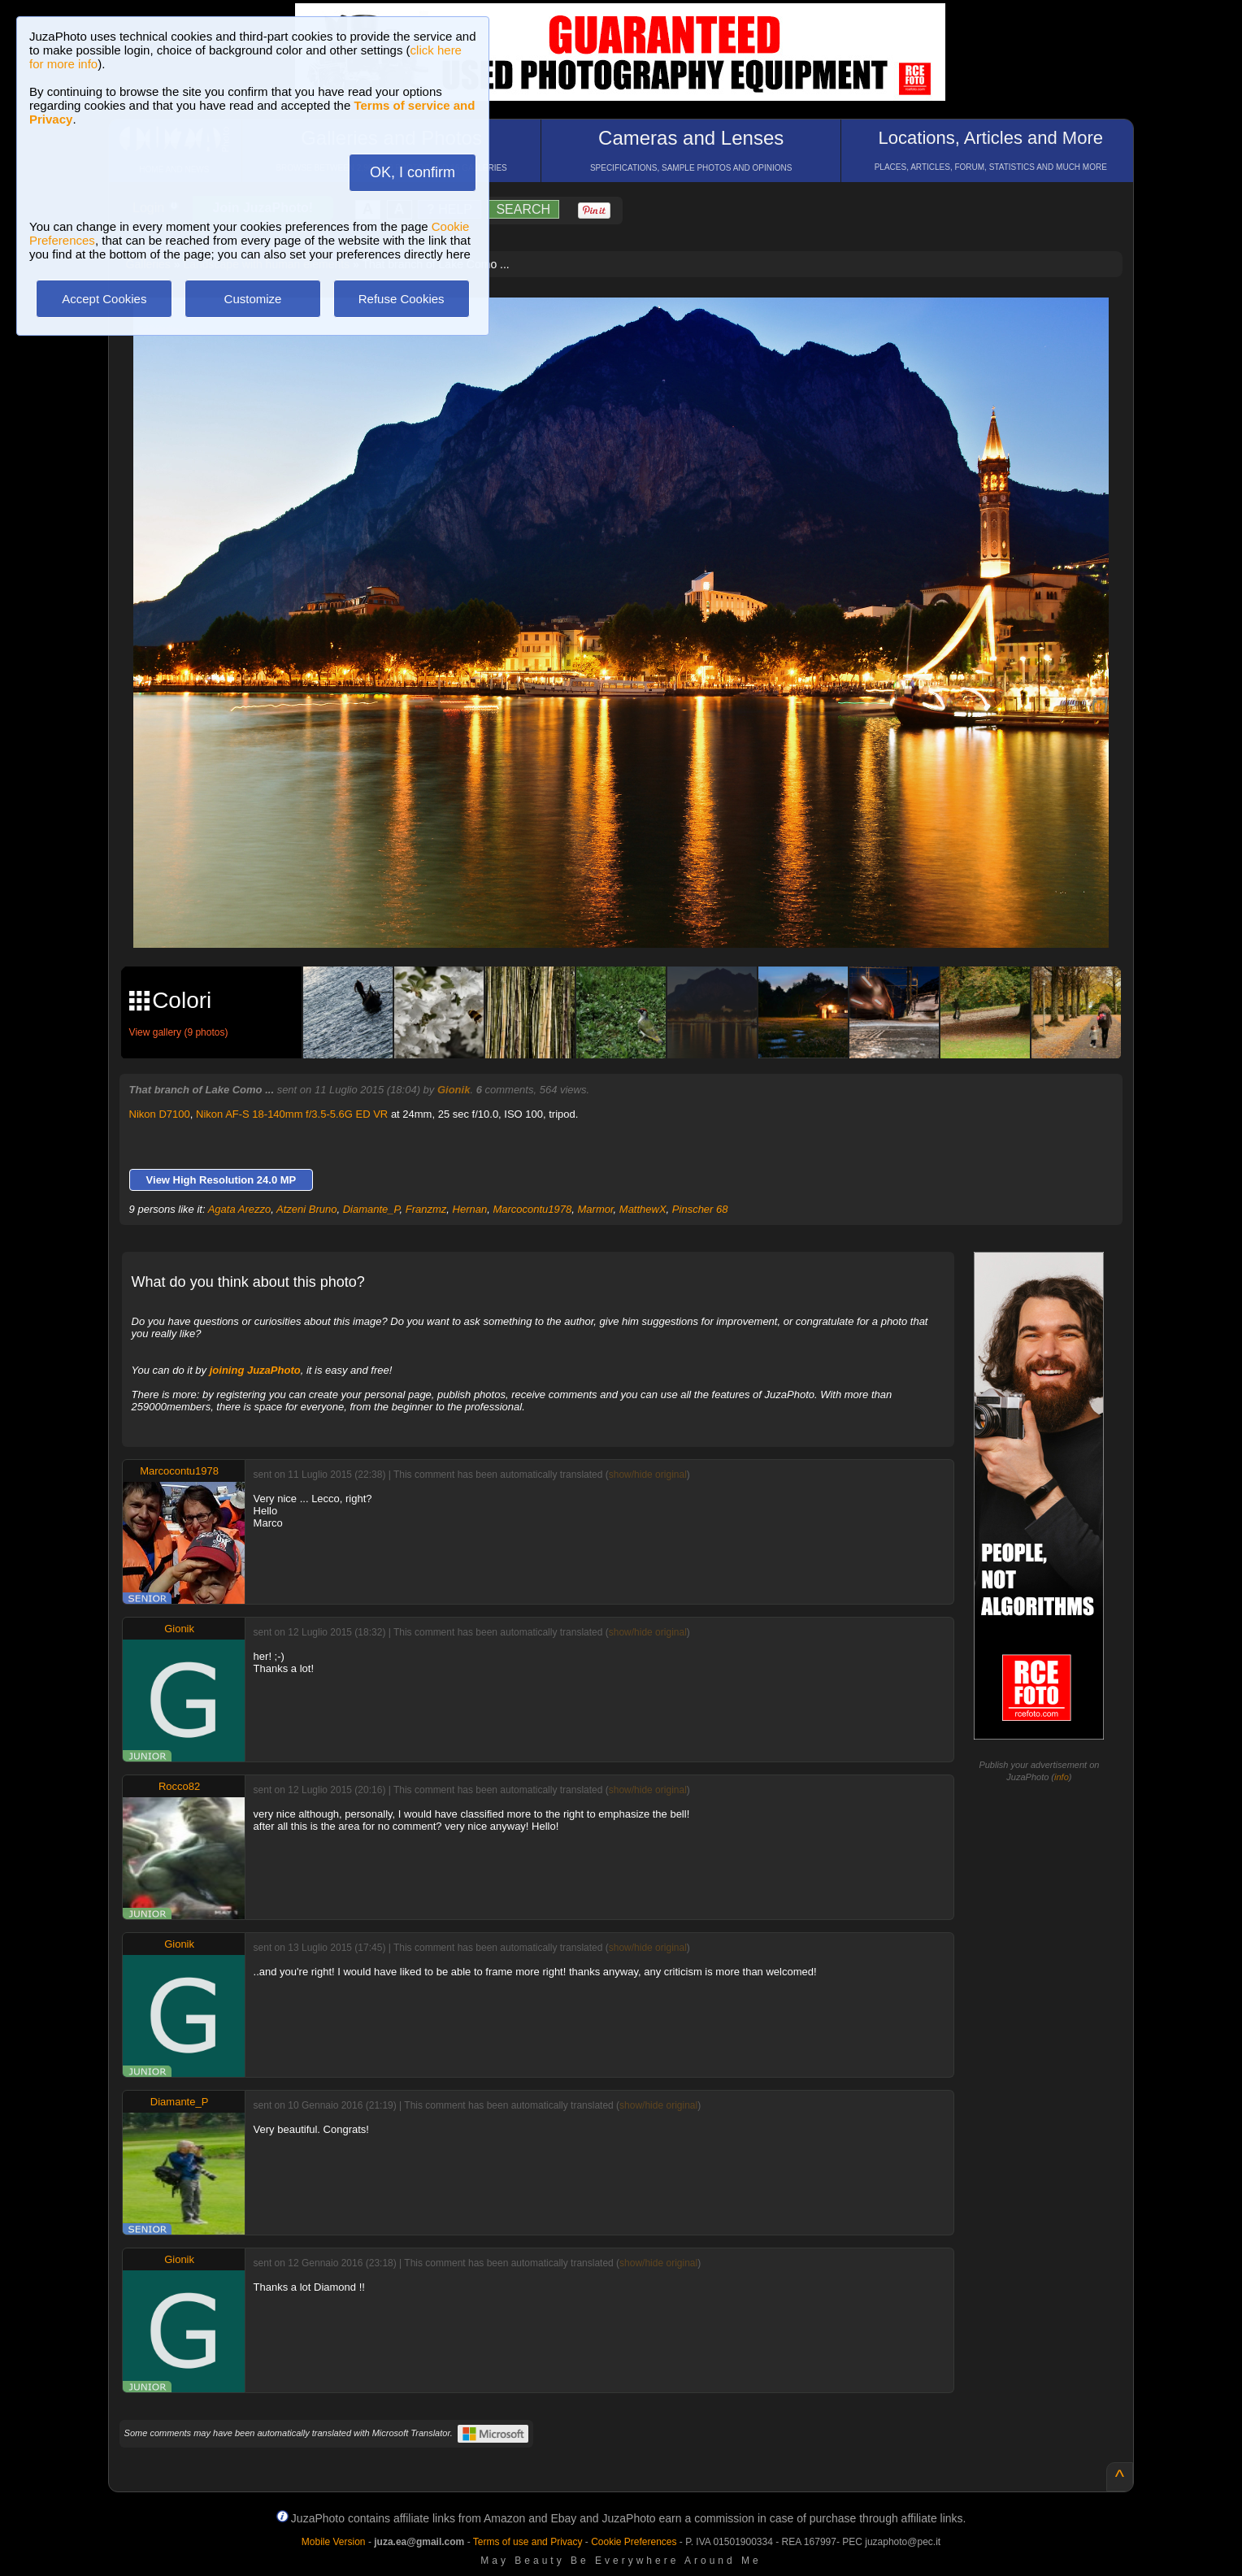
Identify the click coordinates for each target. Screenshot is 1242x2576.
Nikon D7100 (159, 1114)
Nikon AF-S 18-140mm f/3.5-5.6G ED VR (292, 1114)
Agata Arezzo (239, 1209)
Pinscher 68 (700, 1209)
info (1061, 1777)
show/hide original (648, 1474)
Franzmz (426, 1209)
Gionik (453, 1090)
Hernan (470, 1209)
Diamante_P (371, 1209)
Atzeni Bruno (306, 1209)
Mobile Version (334, 2542)
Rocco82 (179, 1786)
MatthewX (643, 1209)
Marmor (596, 1209)
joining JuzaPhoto (255, 1370)
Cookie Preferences (633, 2542)
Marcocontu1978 (532, 1209)
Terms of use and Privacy (528, 2542)
